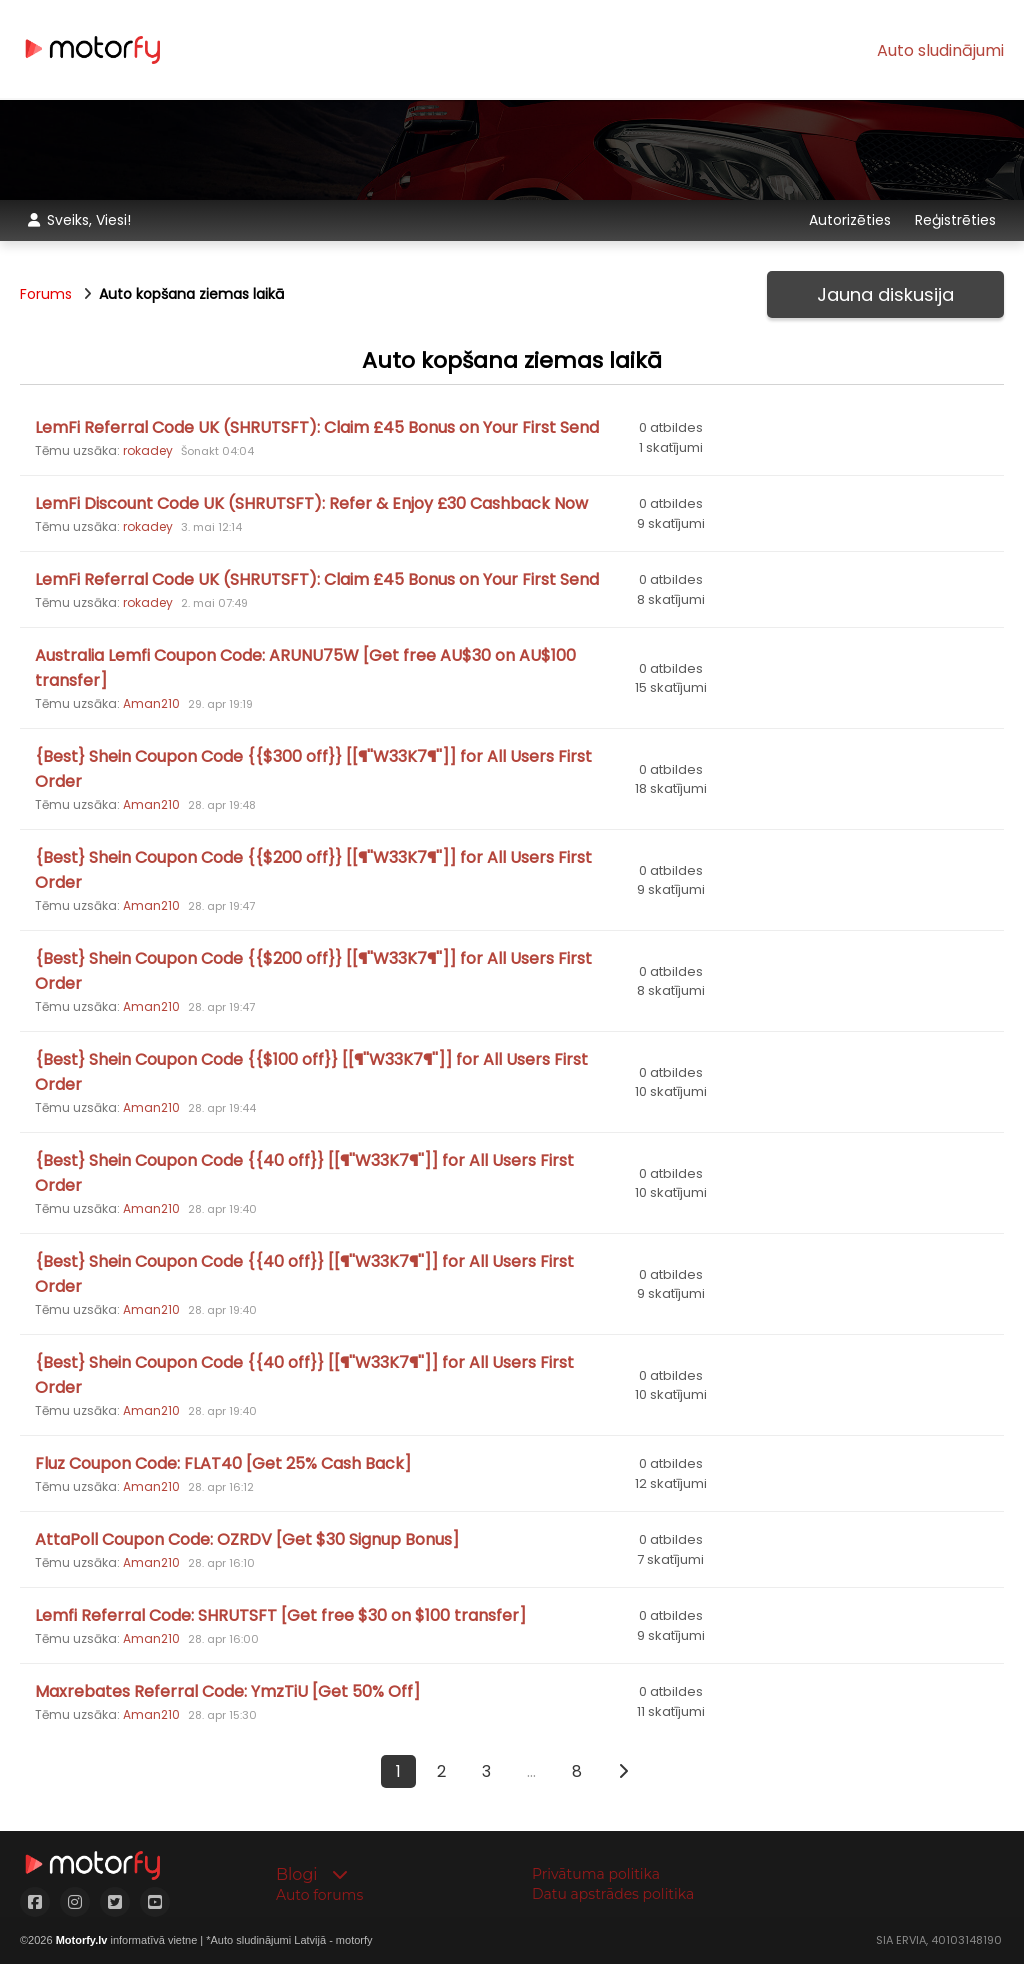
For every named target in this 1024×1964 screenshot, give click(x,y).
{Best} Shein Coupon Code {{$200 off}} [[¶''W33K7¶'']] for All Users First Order (313, 870)
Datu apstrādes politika (613, 1894)
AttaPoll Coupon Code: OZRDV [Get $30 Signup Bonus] (247, 1539)
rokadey (148, 450)
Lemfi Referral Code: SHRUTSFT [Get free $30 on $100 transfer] (280, 1615)
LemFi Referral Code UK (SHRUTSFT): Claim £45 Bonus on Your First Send (317, 427)
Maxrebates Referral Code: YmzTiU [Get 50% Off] (227, 1691)
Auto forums (319, 1895)
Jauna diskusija (885, 294)
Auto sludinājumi (940, 50)
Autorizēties (852, 220)
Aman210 (151, 703)
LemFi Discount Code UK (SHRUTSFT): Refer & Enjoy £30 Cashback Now (311, 503)
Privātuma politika (596, 1874)
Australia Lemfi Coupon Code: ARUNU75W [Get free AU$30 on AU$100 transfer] (305, 668)
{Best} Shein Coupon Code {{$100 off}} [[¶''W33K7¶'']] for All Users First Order (311, 1072)
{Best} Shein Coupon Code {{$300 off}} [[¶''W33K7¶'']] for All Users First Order (313, 769)
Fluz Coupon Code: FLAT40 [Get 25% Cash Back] (223, 1463)
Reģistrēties (955, 220)
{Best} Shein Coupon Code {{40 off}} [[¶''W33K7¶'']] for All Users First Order (304, 1173)
